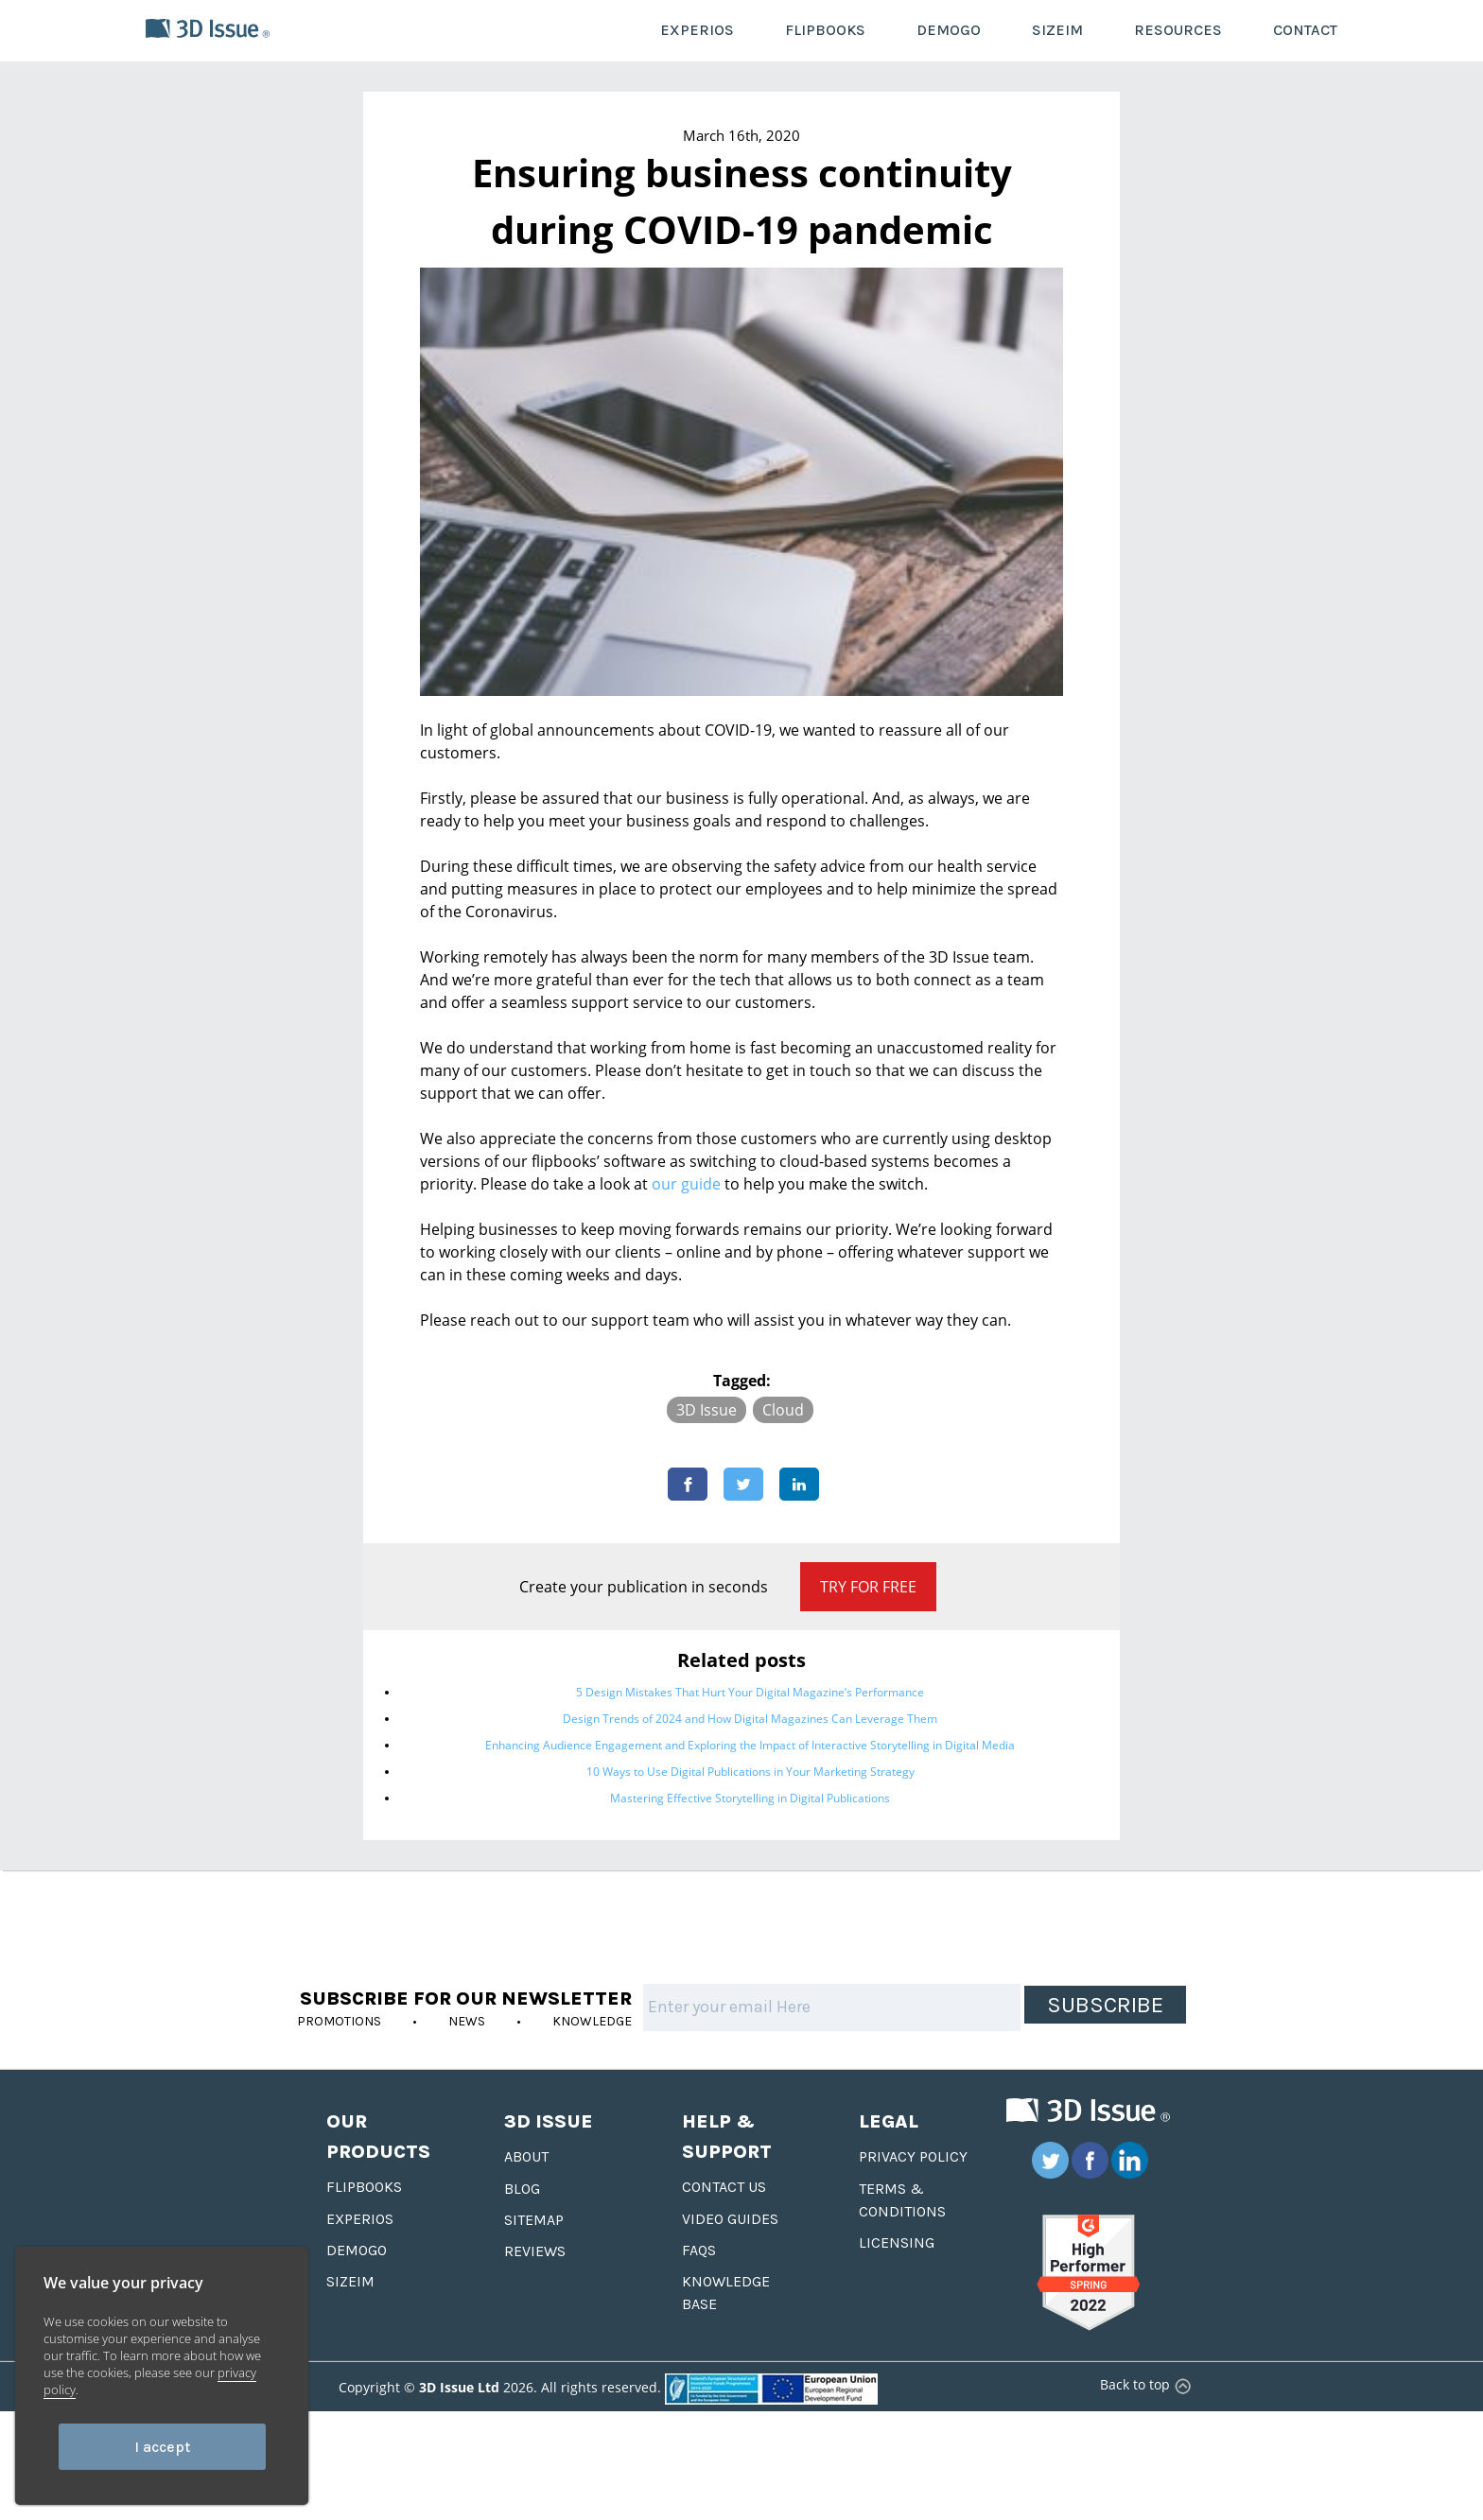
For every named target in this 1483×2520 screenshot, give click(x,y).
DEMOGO (948, 30)
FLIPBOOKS (825, 30)
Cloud (783, 1409)
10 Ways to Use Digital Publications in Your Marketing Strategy (750, 1772)
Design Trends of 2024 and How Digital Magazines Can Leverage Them (750, 1719)
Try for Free (868, 1586)
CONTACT (1305, 30)
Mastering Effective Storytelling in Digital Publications (750, 1798)
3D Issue (706, 1409)
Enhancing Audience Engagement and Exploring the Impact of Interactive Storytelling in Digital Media (750, 1745)
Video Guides (730, 2219)
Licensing (896, 2242)
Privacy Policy (913, 2156)
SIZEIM (1057, 30)
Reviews (535, 2251)
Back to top (1143, 2384)
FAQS (699, 2250)
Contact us (724, 2187)
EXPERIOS (697, 30)
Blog (522, 2189)
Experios (359, 2219)
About (526, 2156)
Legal (888, 2121)
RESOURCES (1178, 30)
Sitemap (534, 2220)
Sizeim (350, 2281)
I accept (162, 2447)
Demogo (356, 2250)
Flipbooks (364, 2187)
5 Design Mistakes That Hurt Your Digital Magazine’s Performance (750, 1692)
